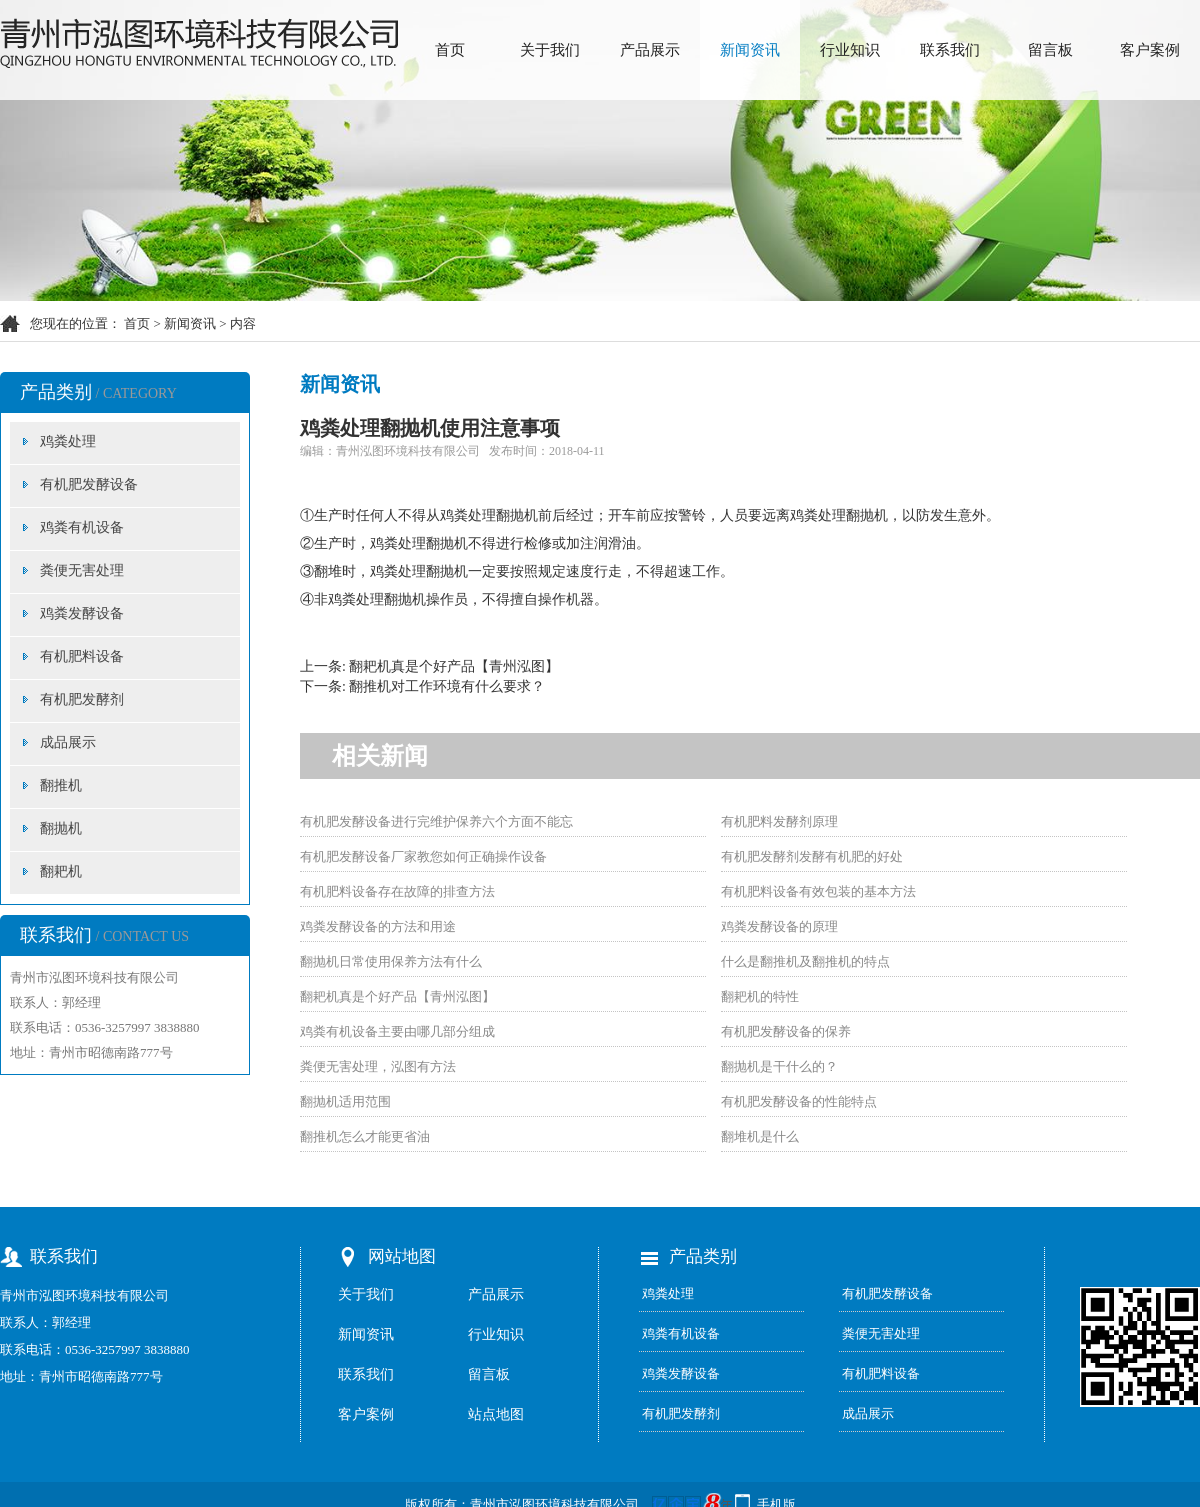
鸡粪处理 (68, 441)
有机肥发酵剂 (82, 699)
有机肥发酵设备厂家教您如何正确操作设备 (423, 856)
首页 (450, 50)
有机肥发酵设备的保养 (786, 1031)
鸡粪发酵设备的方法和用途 (378, 926)
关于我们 (550, 50)
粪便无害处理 (82, 570)
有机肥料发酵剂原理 (779, 821)
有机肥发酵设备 (89, 484)
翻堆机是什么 (760, 1136)
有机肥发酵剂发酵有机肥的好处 (812, 856)
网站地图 (402, 1256)
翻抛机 (61, 828)
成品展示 (68, 742)
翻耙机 (61, 871)
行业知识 (850, 50)
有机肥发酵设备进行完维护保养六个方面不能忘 (436, 821)
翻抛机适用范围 (345, 1101)
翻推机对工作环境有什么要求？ (447, 686)
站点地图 (496, 1414)
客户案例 (1150, 50)
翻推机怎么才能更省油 (365, 1136)
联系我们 (950, 50)
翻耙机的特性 (760, 996)
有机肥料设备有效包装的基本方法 (818, 891)
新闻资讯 (750, 50)
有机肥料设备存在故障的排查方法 (397, 891)
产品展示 (650, 50)
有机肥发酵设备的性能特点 (799, 1101)
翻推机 (61, 785)
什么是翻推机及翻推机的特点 (805, 961)
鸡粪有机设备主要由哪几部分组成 (397, 1031)
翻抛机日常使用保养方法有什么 (391, 961)
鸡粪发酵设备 (82, 613)
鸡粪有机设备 (82, 527)
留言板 (1050, 50)
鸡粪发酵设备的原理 (779, 926)
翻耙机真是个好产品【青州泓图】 (454, 666)
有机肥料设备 (82, 656)
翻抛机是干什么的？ (779, 1066)
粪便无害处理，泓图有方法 (378, 1066)
